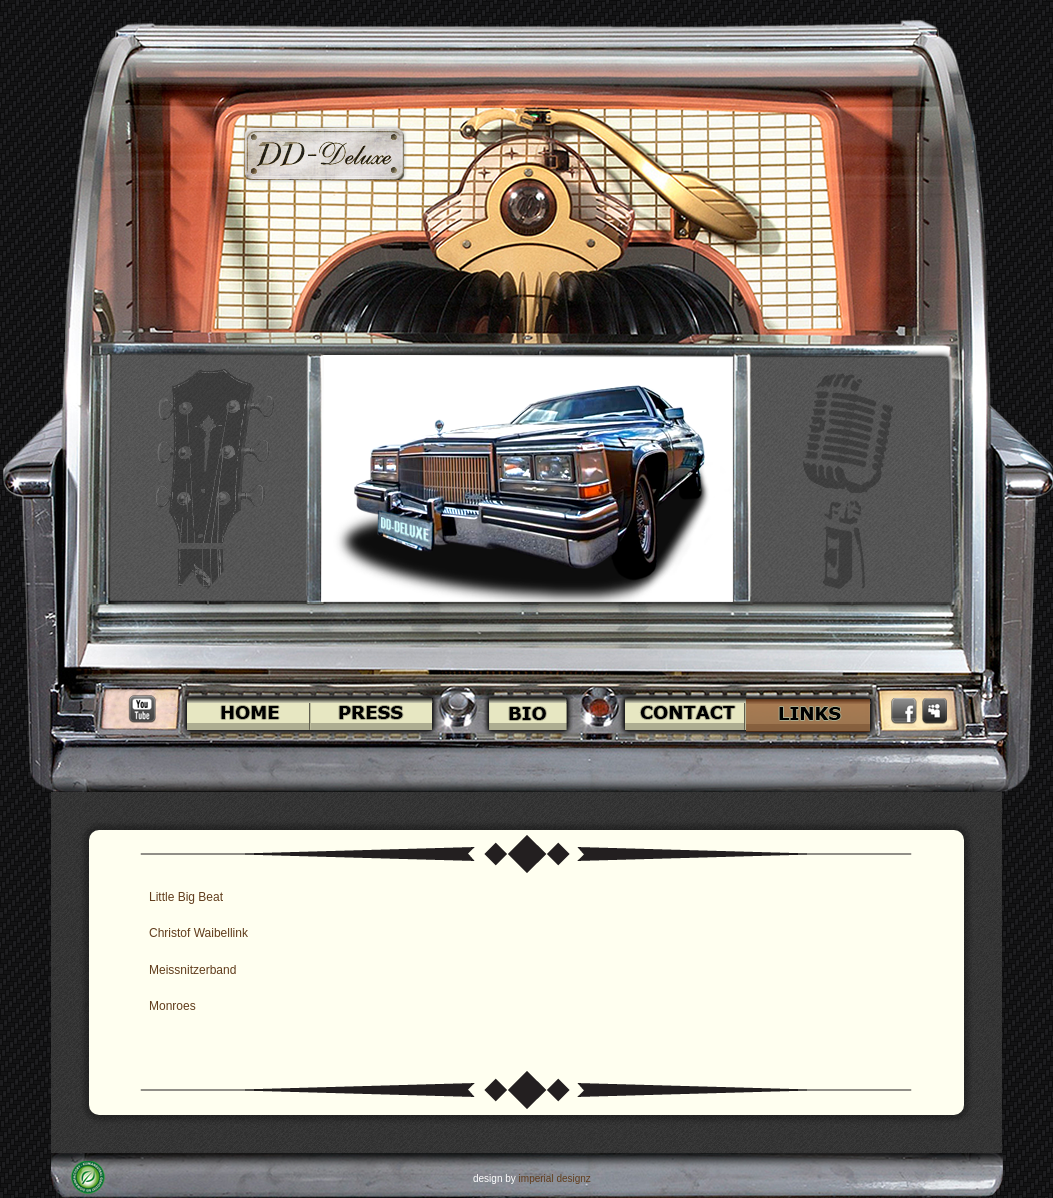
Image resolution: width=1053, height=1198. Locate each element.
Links (811, 714)
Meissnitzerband (192, 970)
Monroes (172, 1006)
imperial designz (555, 1178)
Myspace (934, 711)
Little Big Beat (186, 897)
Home (245, 714)
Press (375, 714)
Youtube (142, 709)
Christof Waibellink (198, 933)
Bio (527, 714)
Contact (682, 714)
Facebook (906, 711)
